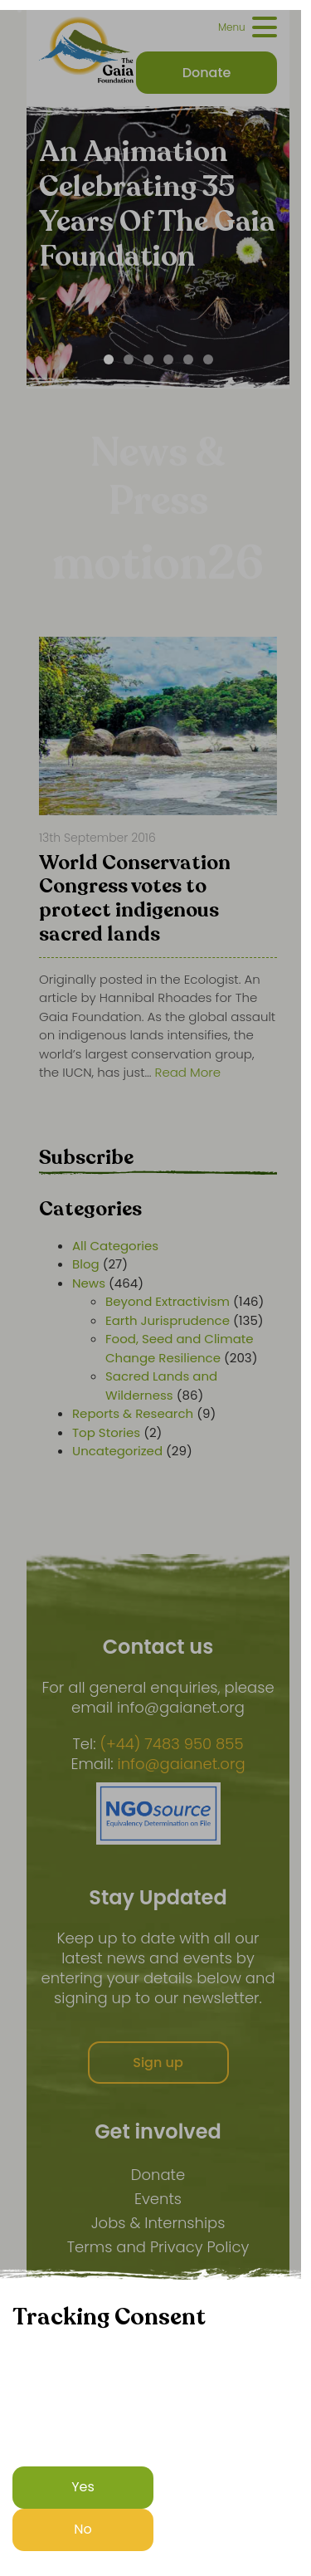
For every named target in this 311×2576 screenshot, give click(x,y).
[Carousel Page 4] (168, 359)
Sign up (158, 2062)
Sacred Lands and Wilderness (161, 1385)
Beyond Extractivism (167, 1301)
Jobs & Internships (158, 2222)
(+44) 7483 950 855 (171, 1744)
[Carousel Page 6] (208, 359)
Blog (86, 1264)
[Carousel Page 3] (148, 359)
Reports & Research (132, 1413)
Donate (158, 2174)
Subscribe (86, 1157)
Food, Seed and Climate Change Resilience (179, 1348)
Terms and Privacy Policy (158, 2246)
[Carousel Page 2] (129, 359)
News (88, 1283)
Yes (83, 2486)
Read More (188, 1072)
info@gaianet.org (181, 1764)
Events (158, 2198)
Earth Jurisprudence (167, 1320)
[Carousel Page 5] (188, 359)
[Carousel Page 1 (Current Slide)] (109, 359)
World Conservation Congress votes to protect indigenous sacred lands (135, 900)
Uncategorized (117, 1450)
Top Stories (106, 1432)
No (83, 2529)
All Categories (115, 1245)
